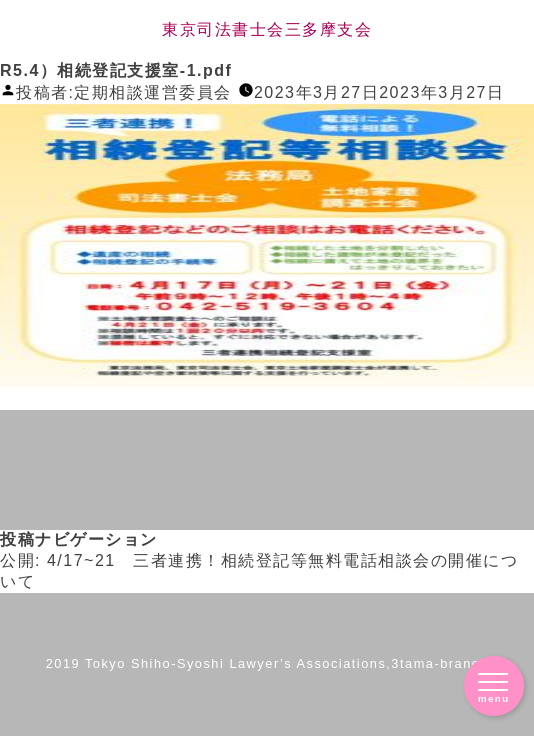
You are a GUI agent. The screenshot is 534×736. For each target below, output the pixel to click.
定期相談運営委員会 (153, 92)
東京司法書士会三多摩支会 (267, 29)
